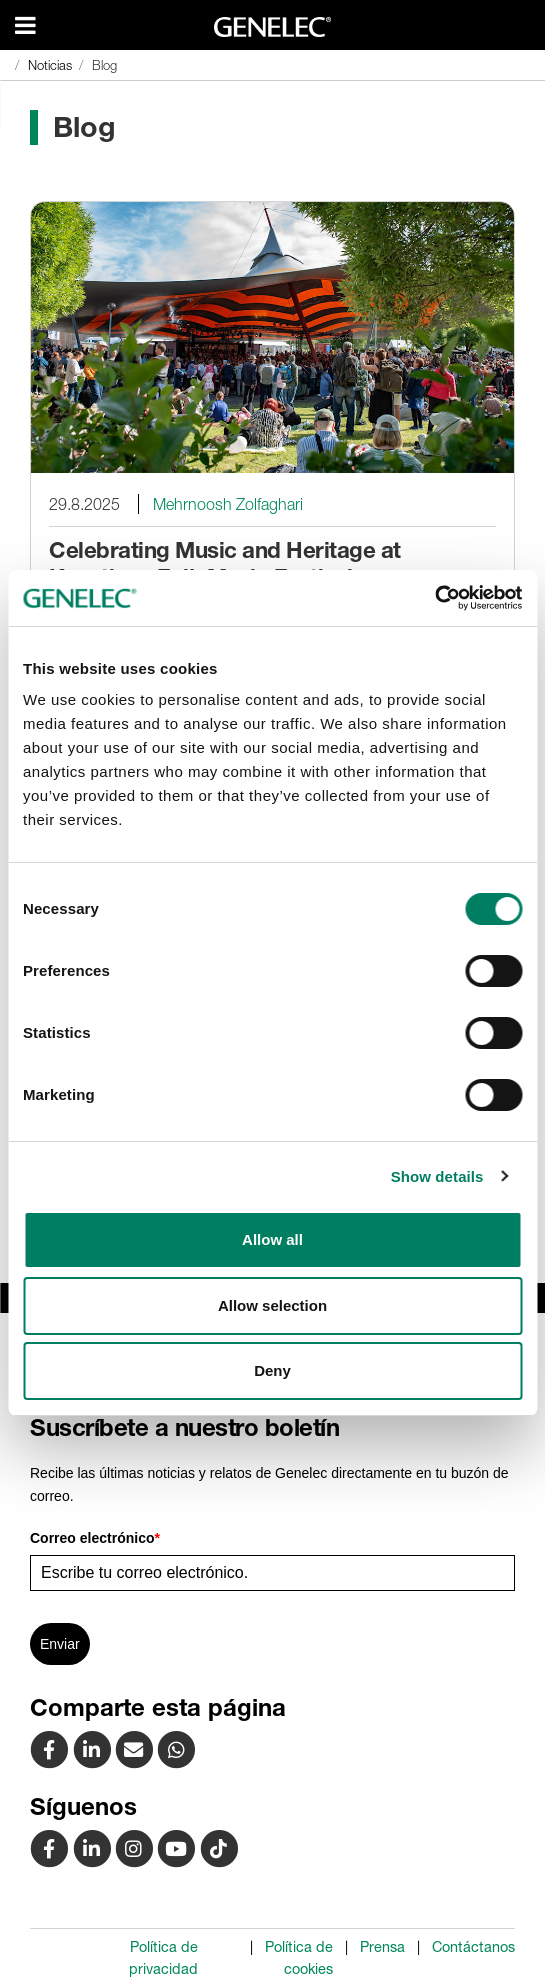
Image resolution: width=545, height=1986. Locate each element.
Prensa (382, 1947)
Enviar (60, 1644)
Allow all (272, 1239)
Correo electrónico (95, 1538)
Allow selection (272, 1305)
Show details (437, 1176)
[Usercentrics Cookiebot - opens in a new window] (434, 598)
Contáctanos (473, 1947)
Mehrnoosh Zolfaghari (228, 504)
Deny (272, 1370)
